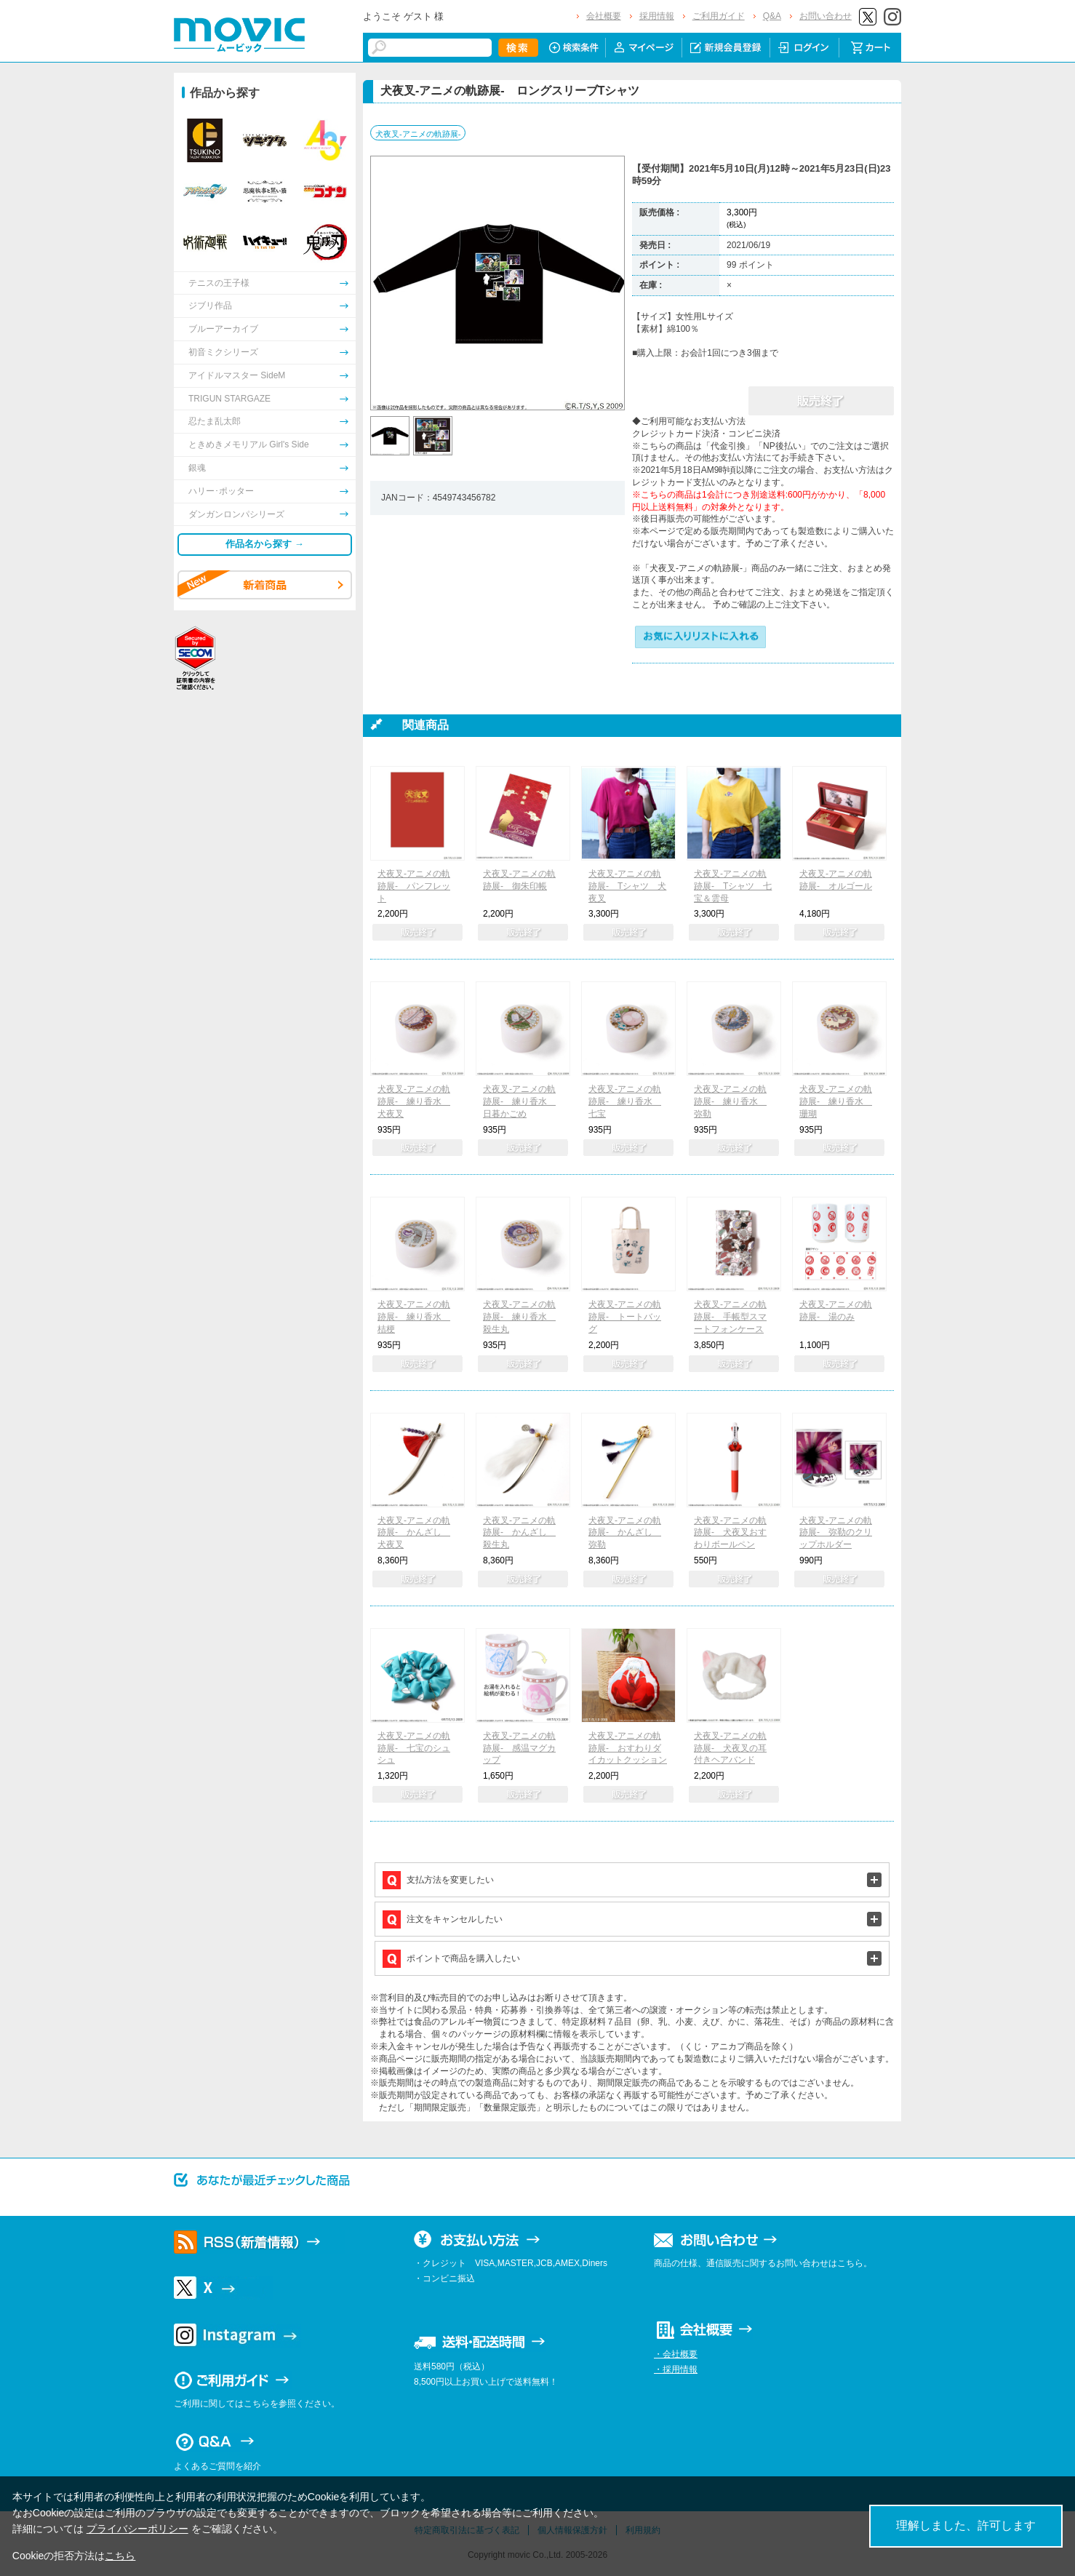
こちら (120, 2555)
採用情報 (656, 16)
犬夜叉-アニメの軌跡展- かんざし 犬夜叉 (413, 1532)
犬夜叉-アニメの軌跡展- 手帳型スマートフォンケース (730, 1316)
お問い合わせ (825, 16)
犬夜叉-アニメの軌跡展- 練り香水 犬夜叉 (413, 1101)
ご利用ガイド (718, 16)
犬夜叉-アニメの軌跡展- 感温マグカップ (519, 1748)
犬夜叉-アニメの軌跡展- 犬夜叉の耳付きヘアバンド (730, 1748)
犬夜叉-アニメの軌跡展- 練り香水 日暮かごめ (519, 1101)
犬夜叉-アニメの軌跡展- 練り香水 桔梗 (413, 1316)
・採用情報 (676, 2369)
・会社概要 (676, 2354)
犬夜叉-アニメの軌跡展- (417, 133)
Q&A (772, 16)
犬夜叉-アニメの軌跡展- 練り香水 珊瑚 (835, 1101)
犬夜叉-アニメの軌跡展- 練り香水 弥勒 (730, 1101)
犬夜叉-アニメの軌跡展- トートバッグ (624, 1316)
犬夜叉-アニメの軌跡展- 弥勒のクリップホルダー (835, 1532)
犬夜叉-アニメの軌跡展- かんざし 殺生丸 (519, 1532)
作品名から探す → (264, 543)
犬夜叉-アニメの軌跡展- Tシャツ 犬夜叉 (627, 886)
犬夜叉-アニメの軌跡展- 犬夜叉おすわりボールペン (730, 1532)
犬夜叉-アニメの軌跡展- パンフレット (413, 886)
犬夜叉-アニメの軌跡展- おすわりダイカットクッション (627, 1748)
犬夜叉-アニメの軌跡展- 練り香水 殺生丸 (519, 1316)
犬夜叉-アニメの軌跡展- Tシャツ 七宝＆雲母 (733, 886)
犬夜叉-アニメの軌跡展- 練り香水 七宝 (624, 1101)
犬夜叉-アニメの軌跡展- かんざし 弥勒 (624, 1532)
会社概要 (603, 16)
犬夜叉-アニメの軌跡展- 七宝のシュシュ (413, 1748)
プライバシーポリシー (137, 2529)
